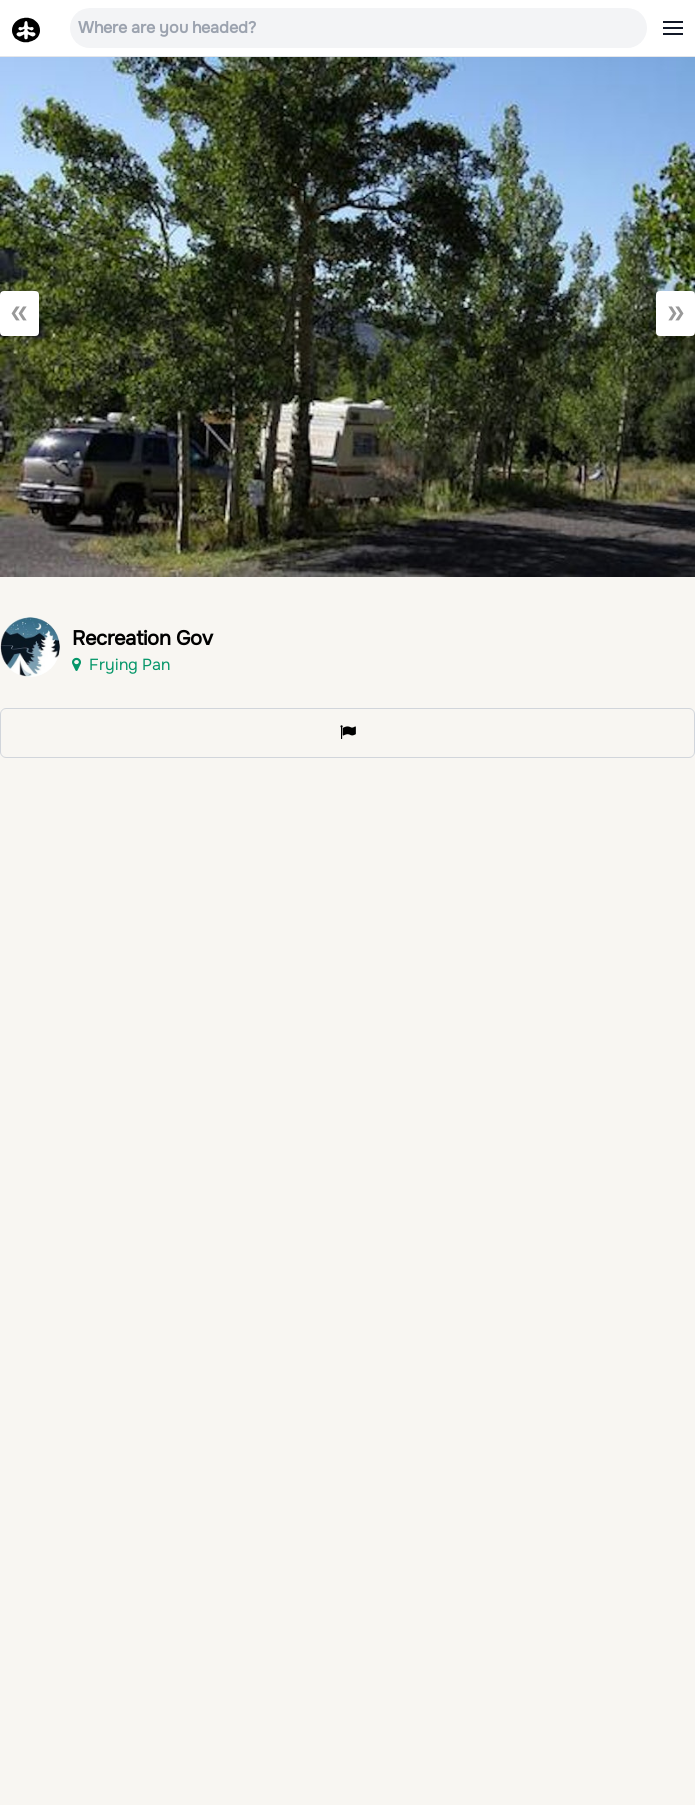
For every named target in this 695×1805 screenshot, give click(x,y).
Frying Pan (121, 664)
